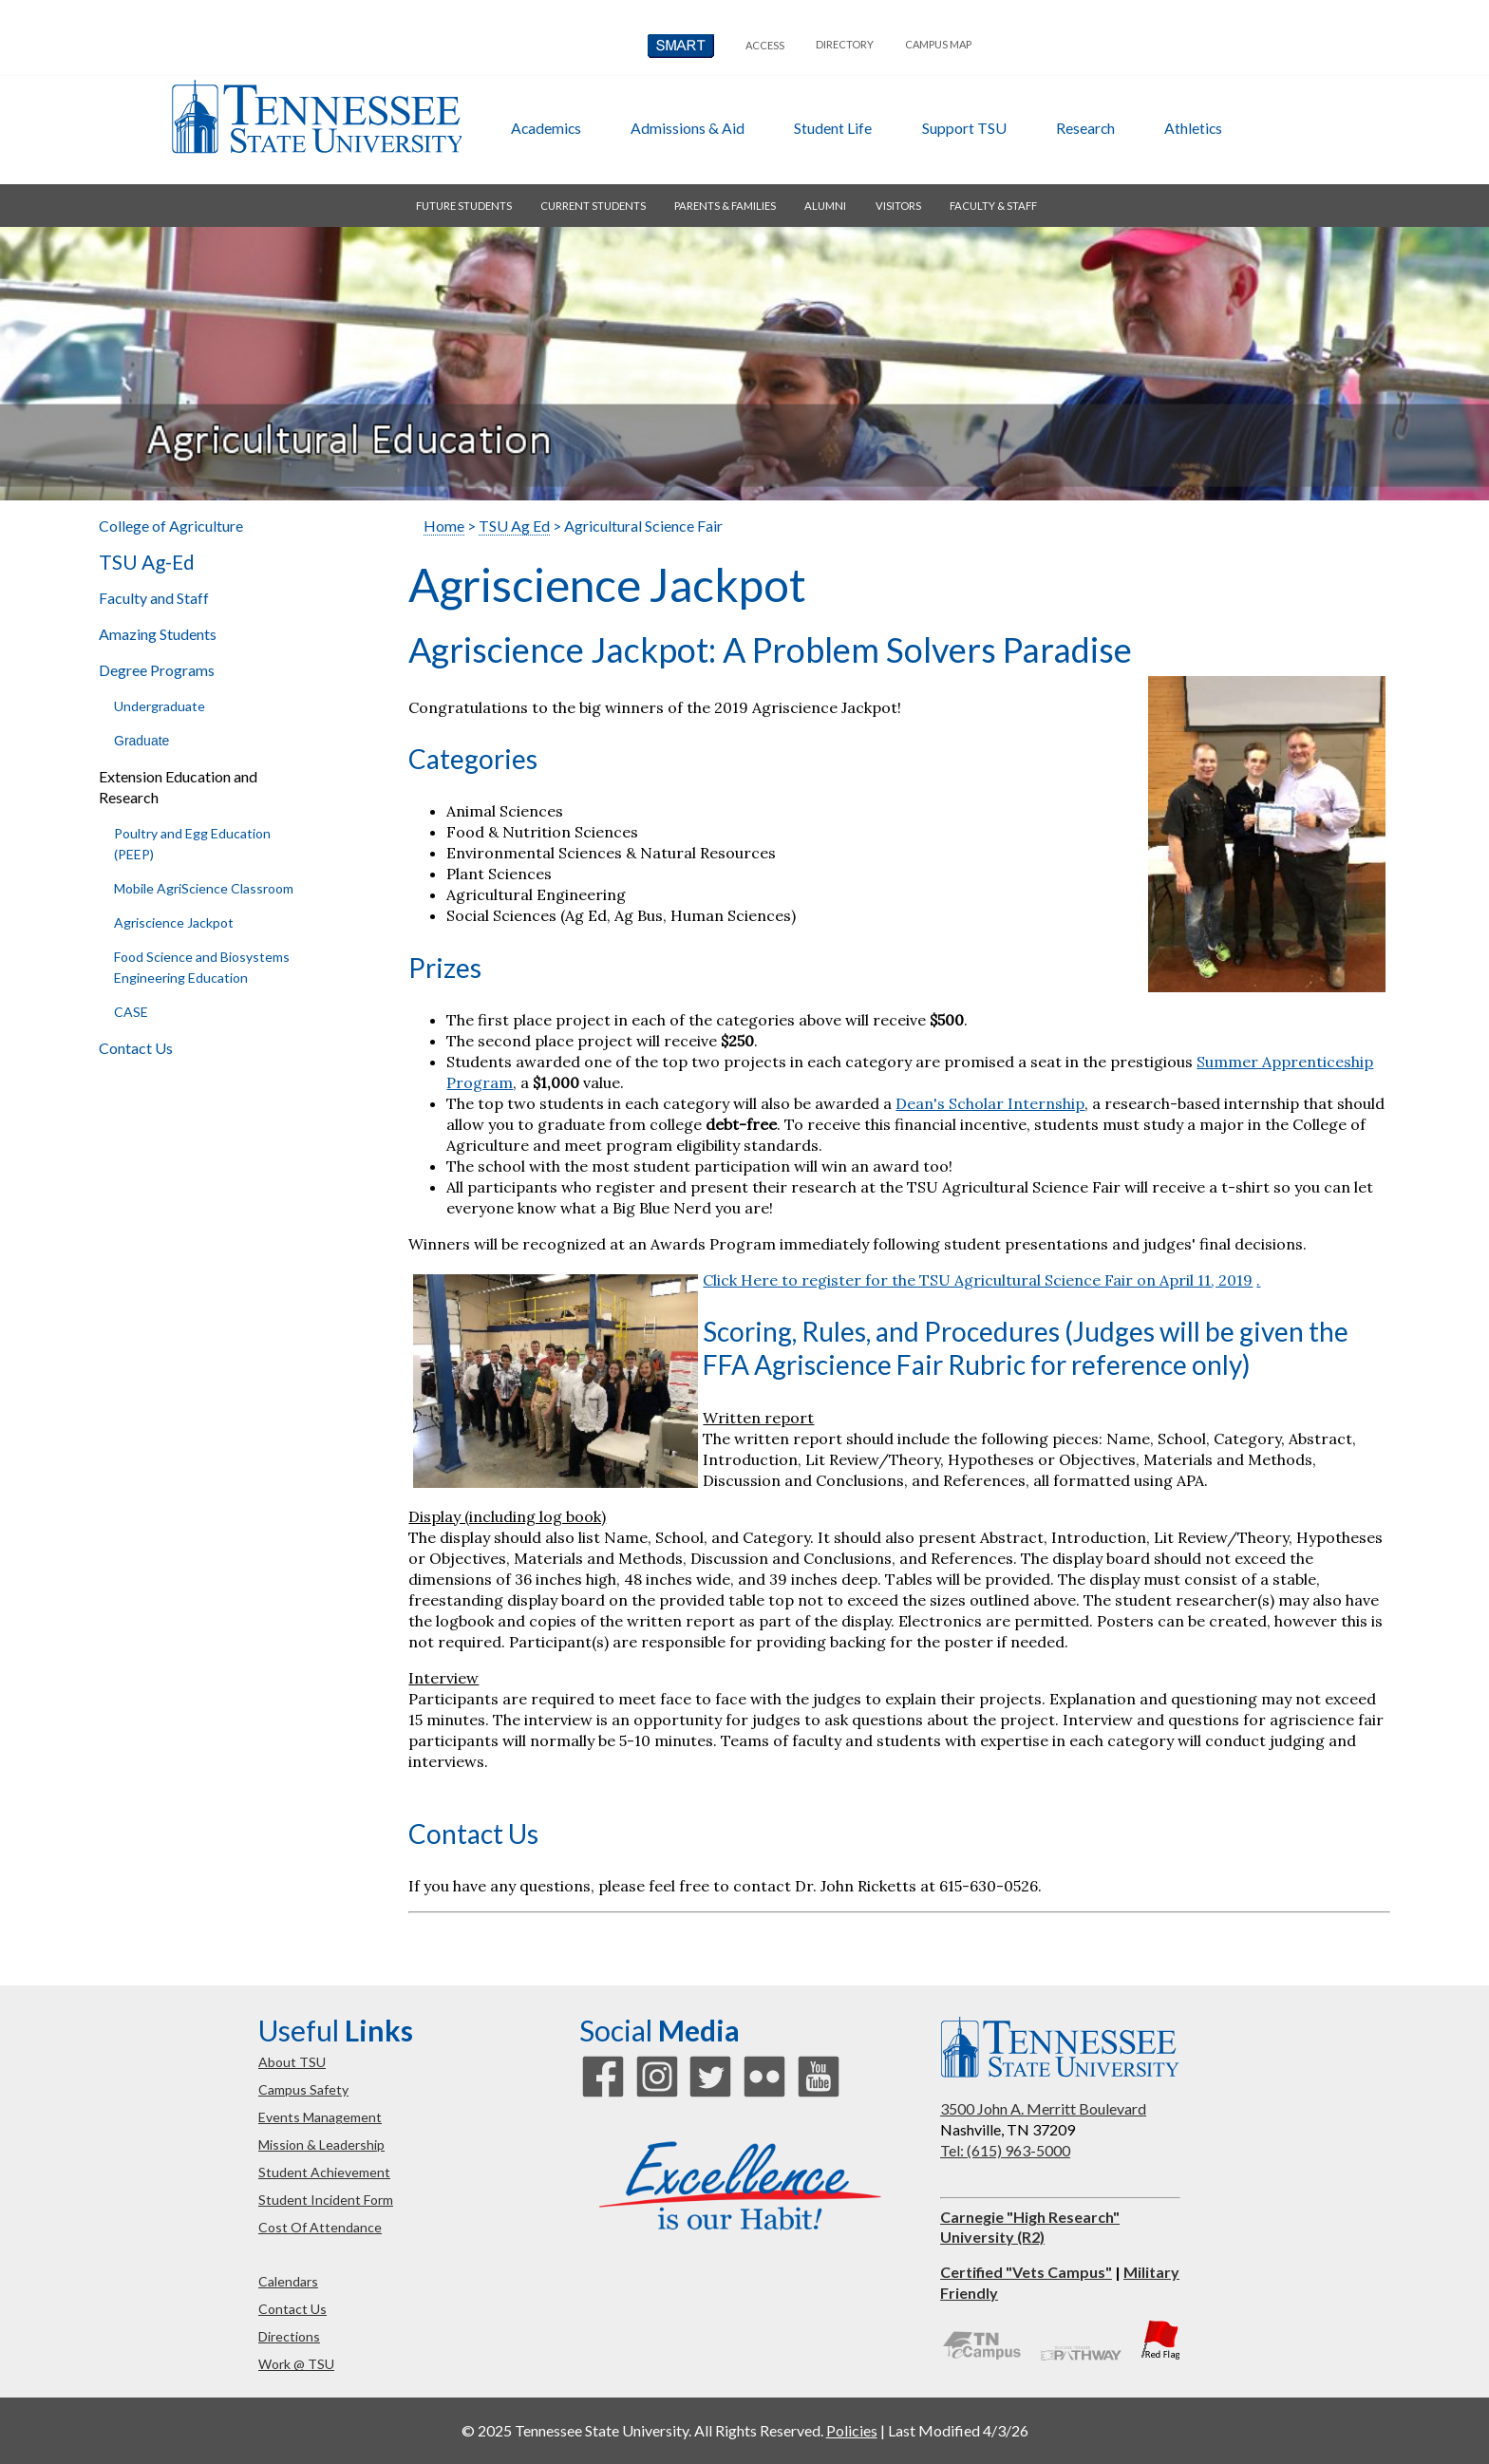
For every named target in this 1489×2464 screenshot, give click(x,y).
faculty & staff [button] (993, 205)
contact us (292, 2309)
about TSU (292, 2062)
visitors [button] (898, 205)
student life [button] (833, 128)
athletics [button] (1193, 128)
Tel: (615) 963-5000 (1005, 2150)
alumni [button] (825, 205)
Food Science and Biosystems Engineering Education (202, 967)
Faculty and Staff (154, 598)
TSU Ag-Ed (147, 562)
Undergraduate (159, 706)
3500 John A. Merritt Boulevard (1043, 2108)
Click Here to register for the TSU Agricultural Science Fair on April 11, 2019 (978, 1279)
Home (444, 526)
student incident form (325, 2199)
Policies (851, 2430)
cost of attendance (320, 2227)
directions (289, 2336)
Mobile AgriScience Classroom (203, 888)
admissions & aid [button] (687, 128)
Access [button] (764, 45)
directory (845, 44)
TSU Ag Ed (514, 526)
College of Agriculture (171, 526)
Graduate (141, 740)
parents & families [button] (725, 205)
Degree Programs (157, 670)
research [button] (1085, 128)
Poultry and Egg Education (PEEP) (192, 843)
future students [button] (464, 205)
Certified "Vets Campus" (1026, 2272)
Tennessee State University (316, 117)
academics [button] (546, 128)
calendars (288, 2281)
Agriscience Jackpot (174, 922)
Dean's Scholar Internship (989, 1103)
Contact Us (136, 1048)
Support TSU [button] (964, 128)
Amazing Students (158, 634)
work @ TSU (296, 2364)
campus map (938, 44)
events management (320, 2117)
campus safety (303, 2089)
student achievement (324, 2172)
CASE (131, 1012)
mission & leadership (321, 2144)
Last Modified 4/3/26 (958, 2430)
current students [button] (593, 205)
